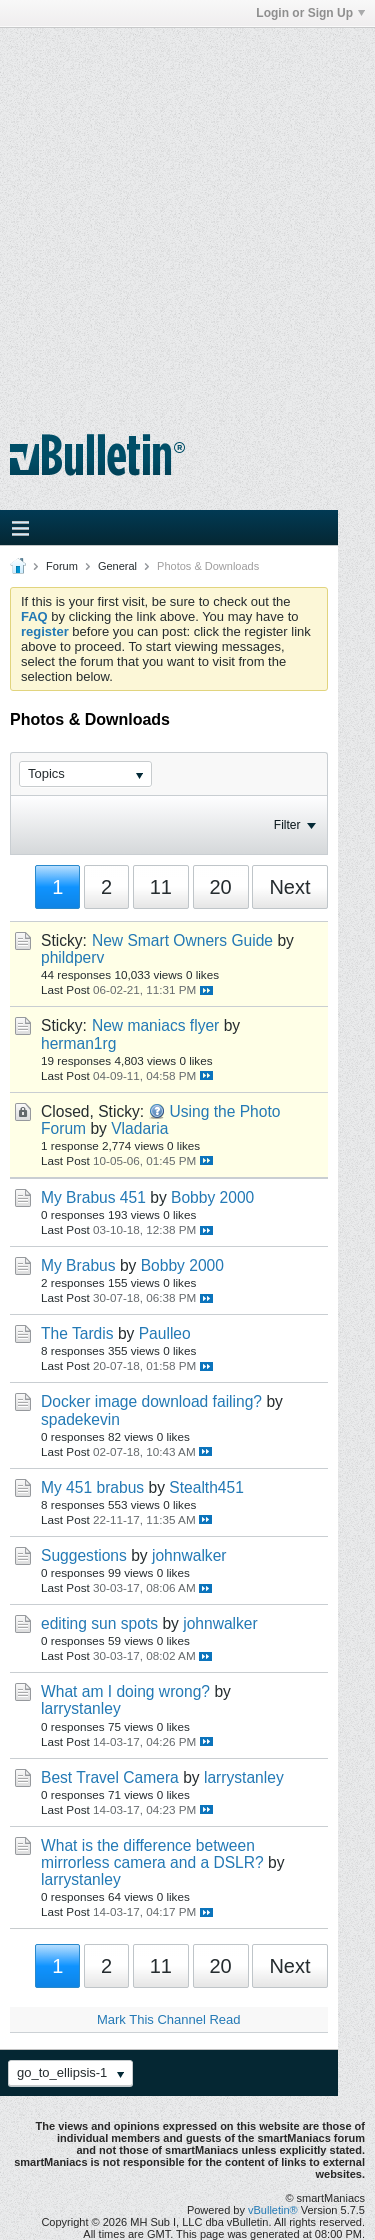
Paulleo (165, 1333)
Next (289, 887)
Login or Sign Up (310, 13)
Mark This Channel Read (169, 2019)
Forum (62, 566)
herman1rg (78, 1043)
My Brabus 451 (93, 1197)
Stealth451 (206, 1487)
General (117, 566)
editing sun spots (99, 1623)
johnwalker (189, 1555)
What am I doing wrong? (125, 1691)
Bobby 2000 (212, 1197)
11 (161, 887)
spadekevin (80, 1419)
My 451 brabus (92, 1487)
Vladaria (139, 1128)
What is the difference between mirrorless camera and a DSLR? (152, 1854)
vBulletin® (273, 2210)
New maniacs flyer (155, 1025)
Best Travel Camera (110, 1777)
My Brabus (78, 1265)
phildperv (72, 957)
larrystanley (81, 1708)
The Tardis (77, 1333)
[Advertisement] (187, 215)
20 (221, 887)
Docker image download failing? (151, 1401)
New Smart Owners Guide (182, 940)
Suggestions (84, 1555)
